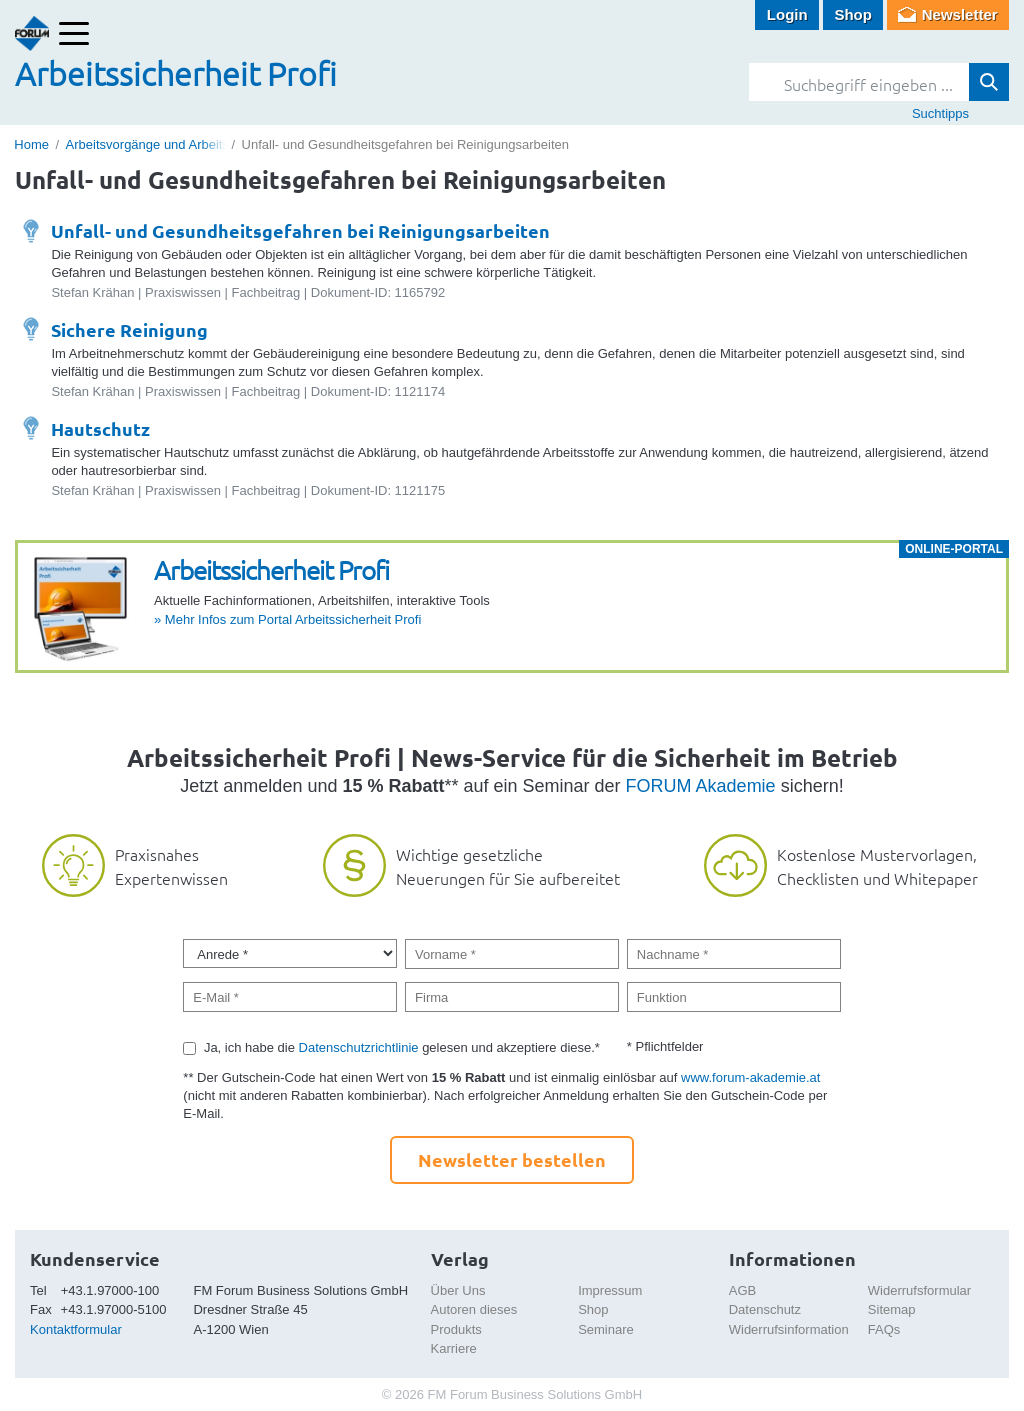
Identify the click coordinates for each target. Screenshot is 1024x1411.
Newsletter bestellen (512, 1159)
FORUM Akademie (701, 786)
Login (787, 14)
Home (31, 144)
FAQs (884, 1329)
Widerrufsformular (919, 1290)
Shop (853, 14)
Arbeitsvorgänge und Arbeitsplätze (165, 144)
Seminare (606, 1329)
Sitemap (892, 1309)
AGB (742, 1290)
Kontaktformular (76, 1329)
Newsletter (960, 14)
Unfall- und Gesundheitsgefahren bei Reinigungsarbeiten (300, 230)
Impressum (610, 1290)
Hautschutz (100, 428)
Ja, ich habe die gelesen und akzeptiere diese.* (402, 1047)
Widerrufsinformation (789, 1329)
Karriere (454, 1348)
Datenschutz (765, 1309)
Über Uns (458, 1290)
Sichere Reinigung (129, 329)
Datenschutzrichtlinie (359, 1047)
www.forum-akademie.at (750, 1077)
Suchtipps (940, 113)
